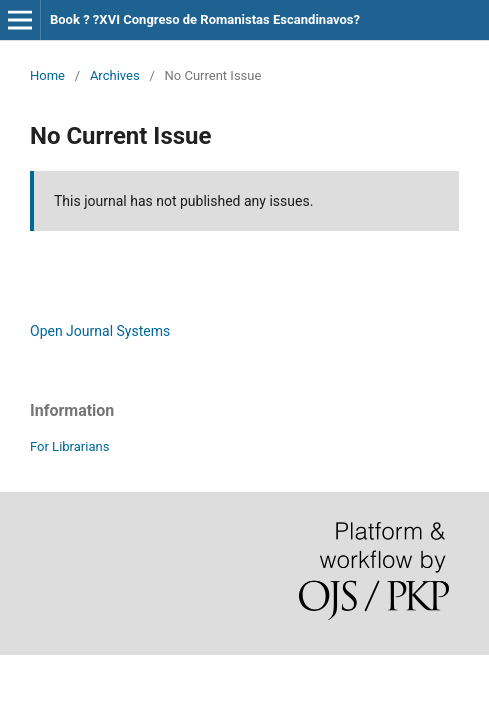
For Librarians (69, 446)
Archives (115, 75)
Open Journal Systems (100, 331)
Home (47, 75)
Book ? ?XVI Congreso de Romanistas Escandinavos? (205, 19)
